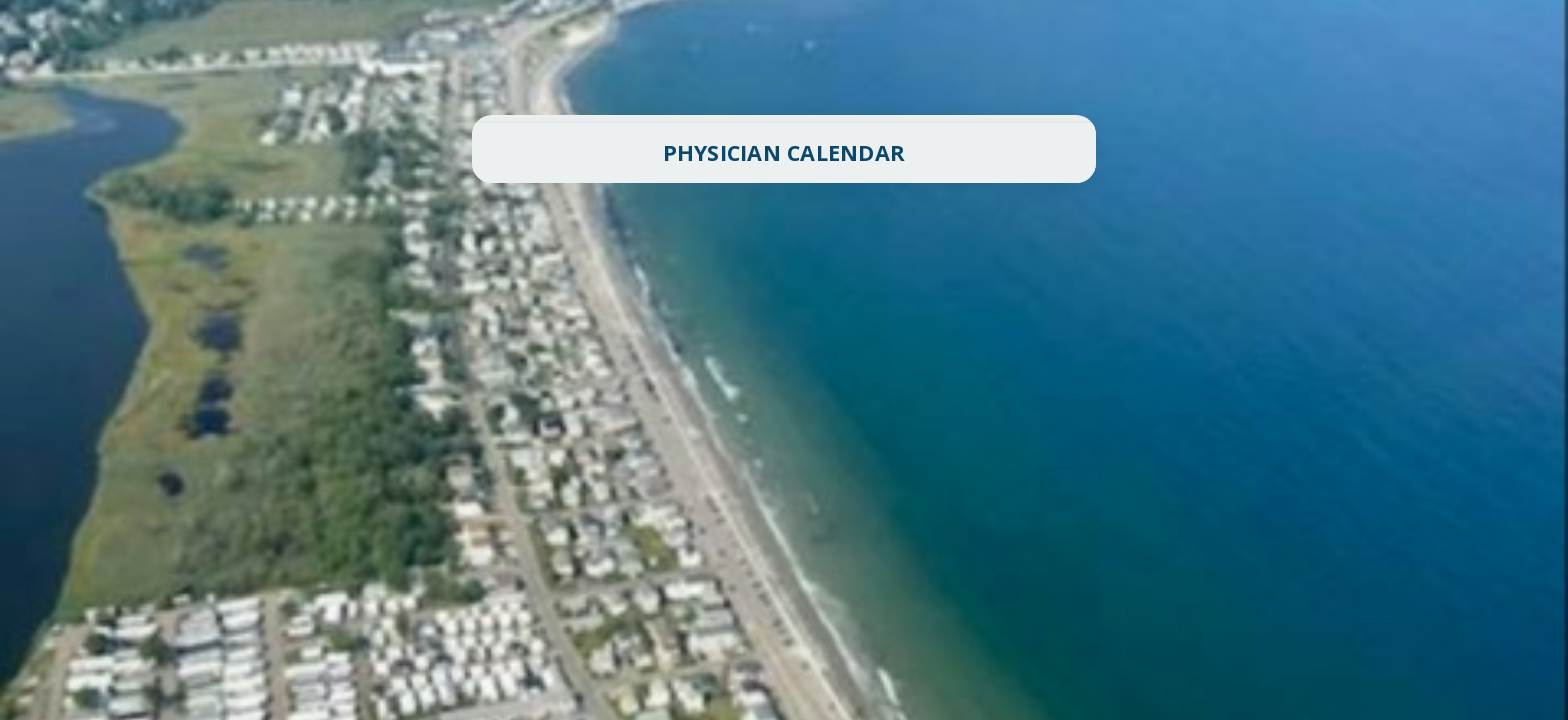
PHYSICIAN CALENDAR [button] (784, 152)
